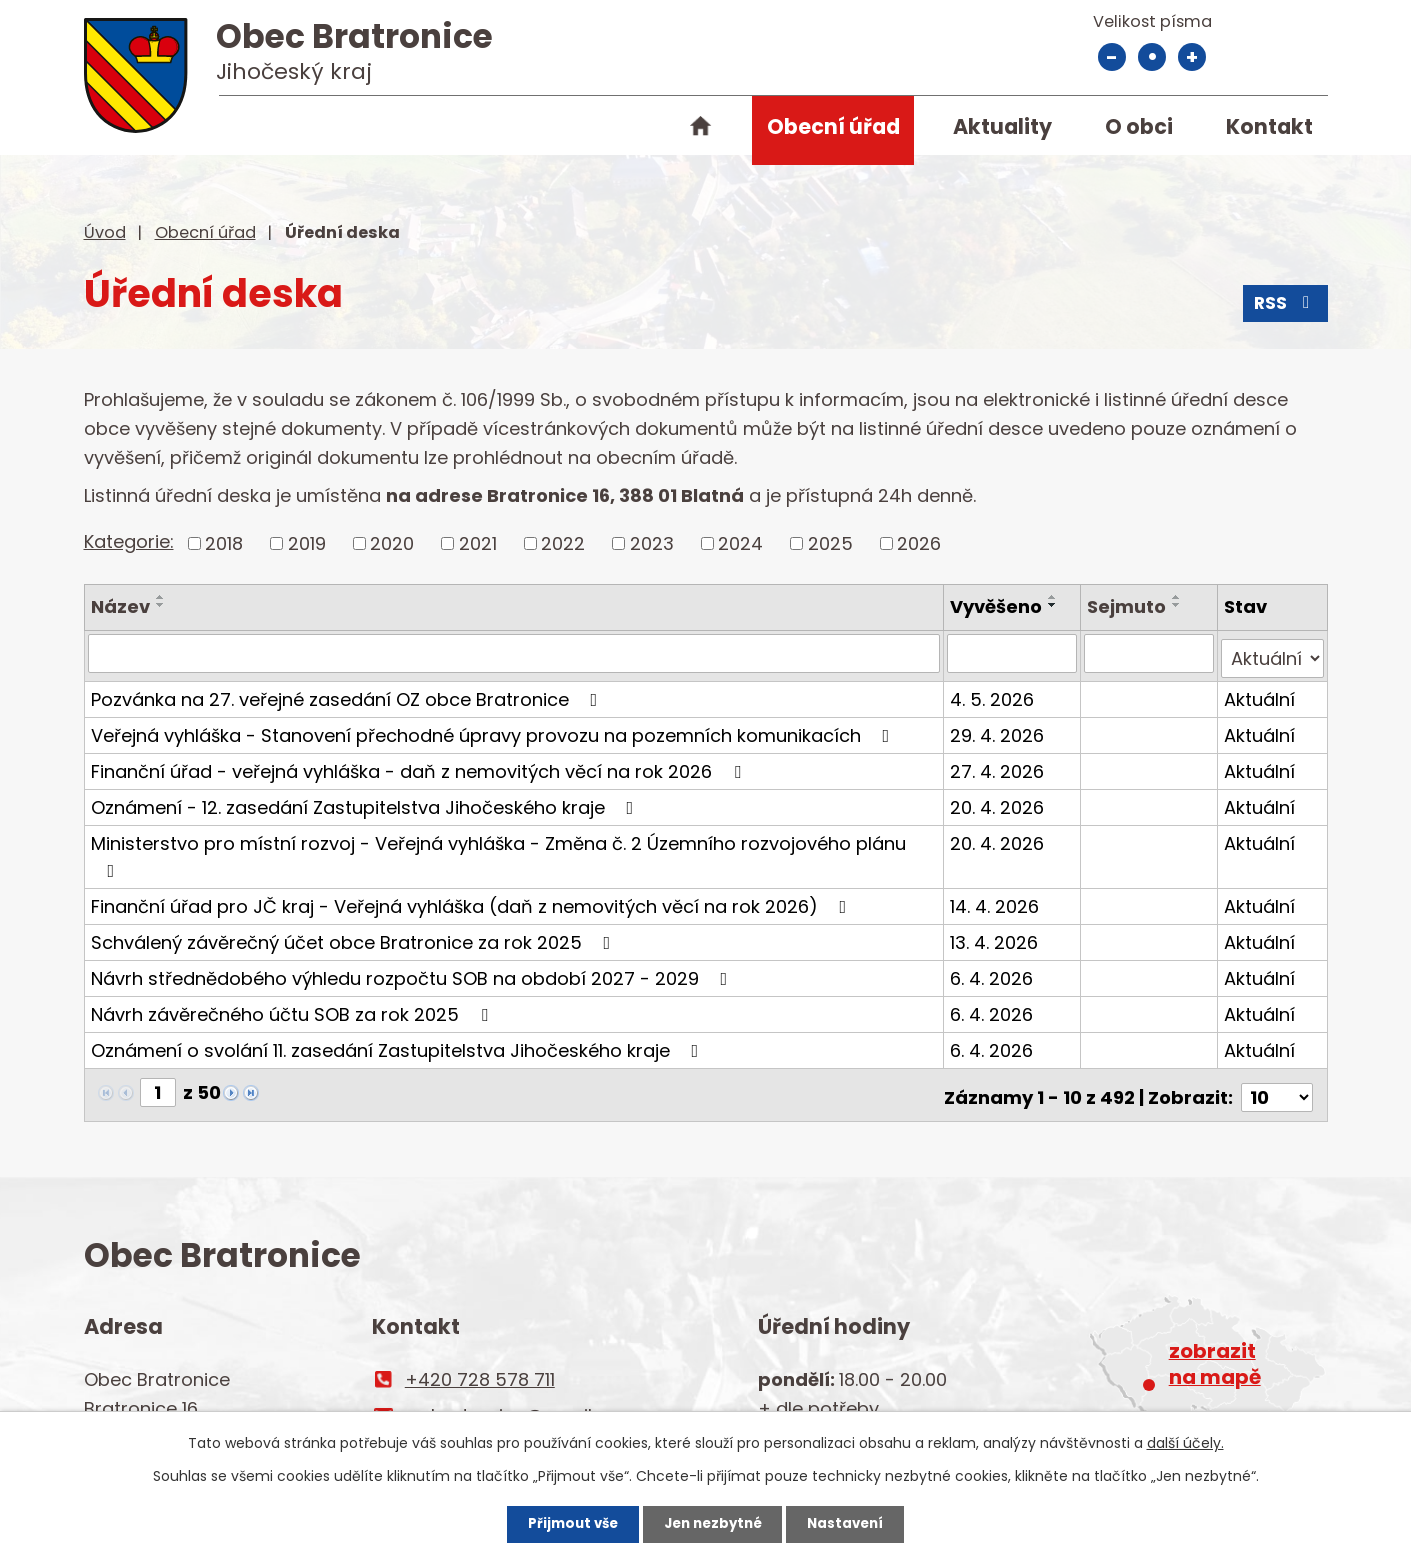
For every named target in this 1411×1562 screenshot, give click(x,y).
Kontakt (1269, 126)
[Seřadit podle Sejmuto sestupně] (1179, 605)
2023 (652, 543)
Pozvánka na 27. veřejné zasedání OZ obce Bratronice (348, 693)
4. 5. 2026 (995, 693)
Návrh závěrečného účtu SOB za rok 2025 (293, 1008)
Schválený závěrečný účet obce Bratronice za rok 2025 (355, 936)
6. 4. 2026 (994, 972)
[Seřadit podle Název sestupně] (161, 605)
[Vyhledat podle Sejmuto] (1150, 653)
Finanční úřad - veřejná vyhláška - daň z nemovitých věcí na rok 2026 (420, 765)
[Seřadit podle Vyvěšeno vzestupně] (1056, 597)
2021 (478, 543)
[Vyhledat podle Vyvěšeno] (1014, 653)
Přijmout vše (558, 1522)
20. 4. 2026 (1000, 801)
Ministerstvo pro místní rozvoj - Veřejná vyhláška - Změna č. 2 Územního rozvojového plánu (498, 849)
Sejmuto (1128, 606)
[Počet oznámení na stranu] (1277, 1086)
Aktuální (1260, 693)
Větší (1192, 57)
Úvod (701, 130)
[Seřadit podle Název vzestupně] (161, 597)
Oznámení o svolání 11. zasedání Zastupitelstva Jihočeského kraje (399, 1044)
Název (120, 606)
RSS (1284, 307)
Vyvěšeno (999, 606)
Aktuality (1002, 126)
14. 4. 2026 (997, 900)
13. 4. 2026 (997, 936)
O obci (1139, 126)
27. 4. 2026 (1000, 765)
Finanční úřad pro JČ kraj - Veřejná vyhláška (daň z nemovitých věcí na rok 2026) (473, 900)
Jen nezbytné (713, 1522)
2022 (563, 543)
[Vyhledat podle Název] (515, 653)
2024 (740, 543)
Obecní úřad (833, 126)
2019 (307, 543)
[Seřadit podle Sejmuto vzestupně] (1179, 597)
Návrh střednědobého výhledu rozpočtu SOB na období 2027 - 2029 (413, 972)
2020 (392, 543)
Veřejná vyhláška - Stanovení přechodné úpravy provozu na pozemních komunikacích (494, 729)
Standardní (1152, 57)
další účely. (1185, 1440)
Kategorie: (129, 541)
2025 (830, 543)
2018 (224, 543)
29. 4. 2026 (1000, 729)
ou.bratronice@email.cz (510, 1404)
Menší (1112, 57)
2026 (919, 543)
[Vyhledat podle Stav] (1273, 653)
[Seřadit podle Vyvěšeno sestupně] (1056, 605)
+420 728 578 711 (480, 1368)
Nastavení (860, 1522)
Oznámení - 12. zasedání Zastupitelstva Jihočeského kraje (366, 801)
